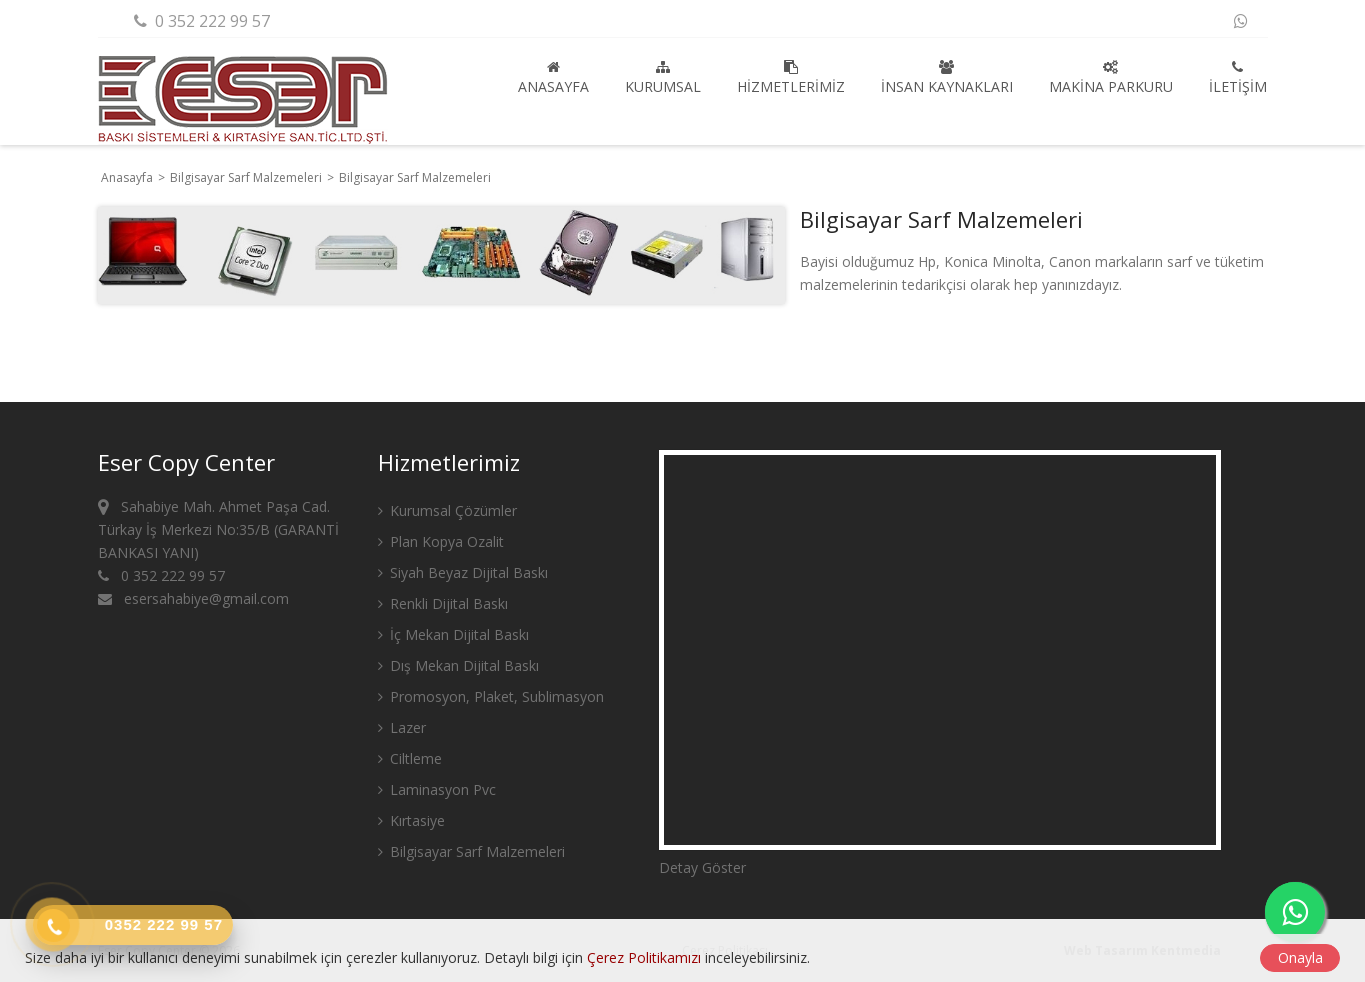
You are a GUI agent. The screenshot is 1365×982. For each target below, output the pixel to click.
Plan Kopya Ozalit (441, 541)
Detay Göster (702, 867)
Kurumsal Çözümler (447, 510)
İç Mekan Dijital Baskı (453, 634)
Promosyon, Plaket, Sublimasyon (491, 696)
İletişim (1238, 78)
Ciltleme (410, 758)
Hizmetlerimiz (791, 78)
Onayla (1300, 957)
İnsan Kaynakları (947, 78)
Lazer (402, 727)
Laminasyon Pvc (437, 789)
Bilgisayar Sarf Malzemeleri (247, 177)
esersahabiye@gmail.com (193, 598)
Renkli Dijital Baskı (443, 603)
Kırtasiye (411, 820)
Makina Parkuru (1111, 78)
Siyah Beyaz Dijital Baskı (463, 572)
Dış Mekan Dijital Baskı (458, 665)
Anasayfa (553, 78)
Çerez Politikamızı (644, 957)
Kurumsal (663, 78)
